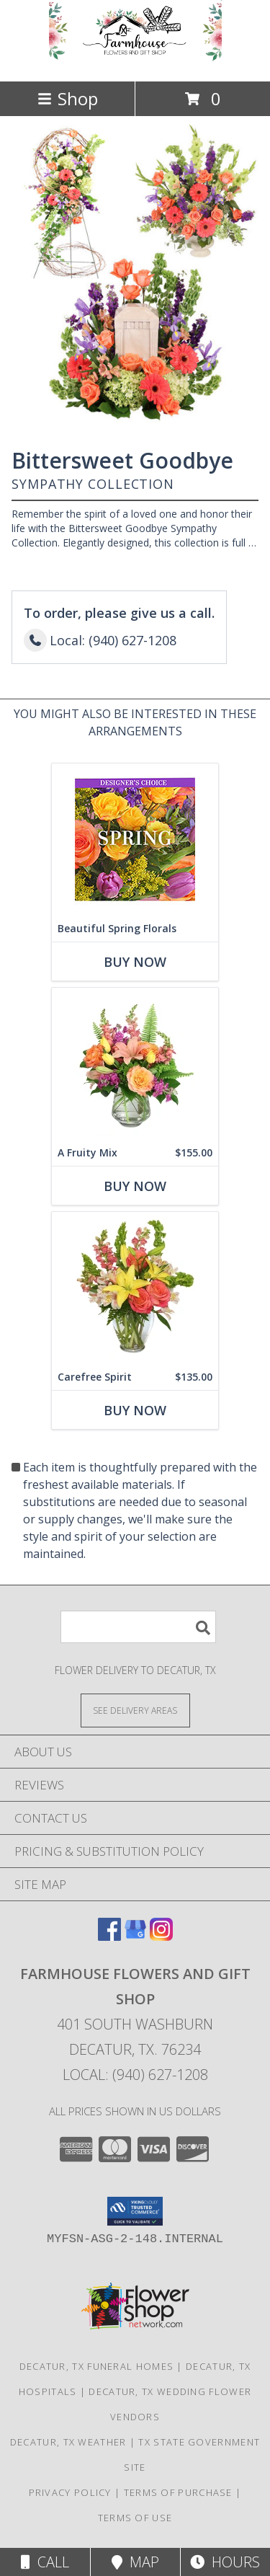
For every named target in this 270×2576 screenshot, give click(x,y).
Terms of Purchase (178, 2492)
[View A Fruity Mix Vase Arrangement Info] (135, 1063)
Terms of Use (135, 2517)
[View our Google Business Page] (135, 1936)
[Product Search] (138, 1627)
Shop (67, 98)
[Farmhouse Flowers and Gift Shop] (135, 60)
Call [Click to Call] (45, 2562)
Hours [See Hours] (225, 2562)
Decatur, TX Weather (68, 2441)
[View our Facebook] (109, 1936)
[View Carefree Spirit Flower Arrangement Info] (135, 1287)
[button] (135, 2211)
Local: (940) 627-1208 (135, 2074)
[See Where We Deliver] (135, 1710)
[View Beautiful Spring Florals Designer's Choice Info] (135, 839)
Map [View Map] (135, 2562)
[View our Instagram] (161, 1936)
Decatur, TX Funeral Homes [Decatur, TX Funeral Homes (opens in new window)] (96, 2366)
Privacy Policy (70, 2492)
